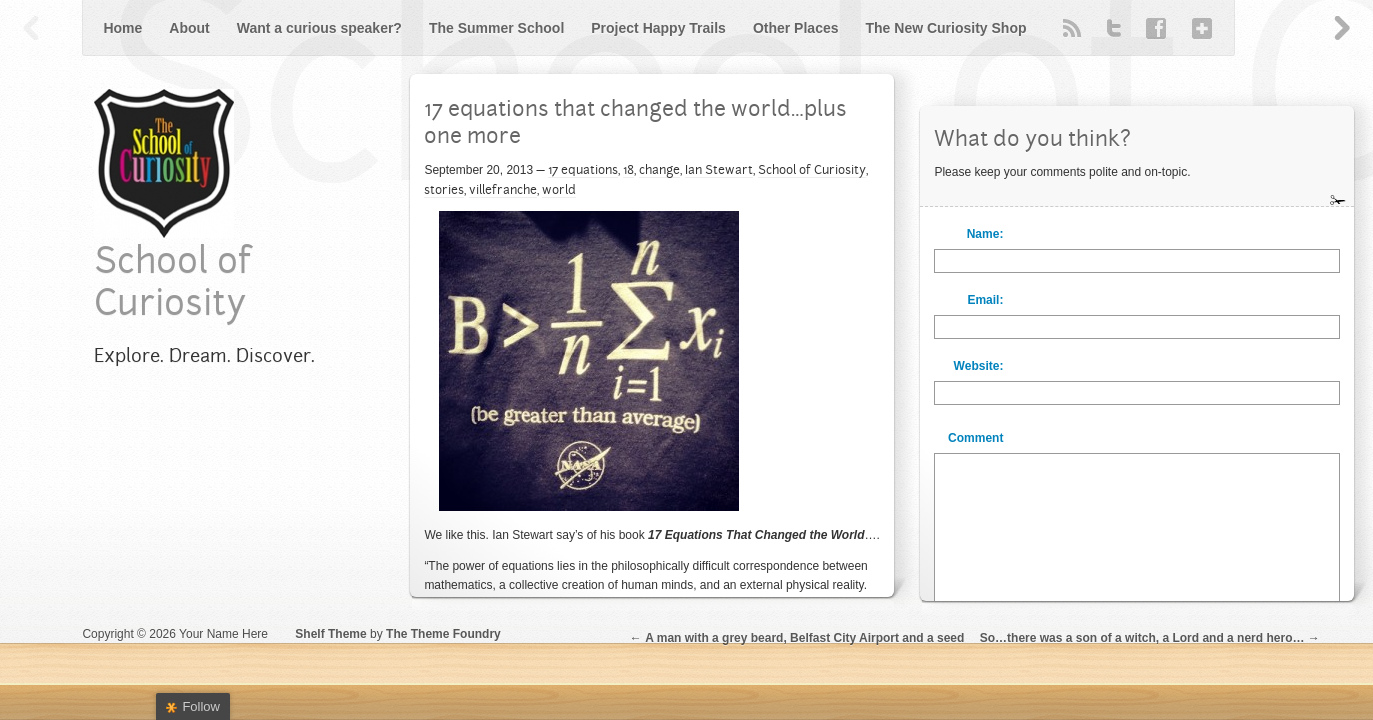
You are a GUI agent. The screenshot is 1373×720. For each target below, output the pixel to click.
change (659, 171)
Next (1341, 28)
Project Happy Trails (658, 28)
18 (628, 171)
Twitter (1114, 28)
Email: (985, 300)
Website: (979, 366)
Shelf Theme (330, 634)
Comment (975, 438)
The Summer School (496, 28)
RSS (1072, 28)
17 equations (583, 171)
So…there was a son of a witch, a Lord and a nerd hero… (1142, 638)
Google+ (1198, 28)
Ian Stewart (719, 171)
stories (444, 191)
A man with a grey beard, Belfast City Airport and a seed (804, 638)
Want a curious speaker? (319, 28)
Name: (985, 234)
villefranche (503, 191)
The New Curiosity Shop (946, 28)
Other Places (796, 28)
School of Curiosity (812, 171)
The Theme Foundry (443, 634)
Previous (32, 28)
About (189, 28)
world (559, 191)
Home (122, 28)
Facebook (1156, 28)
